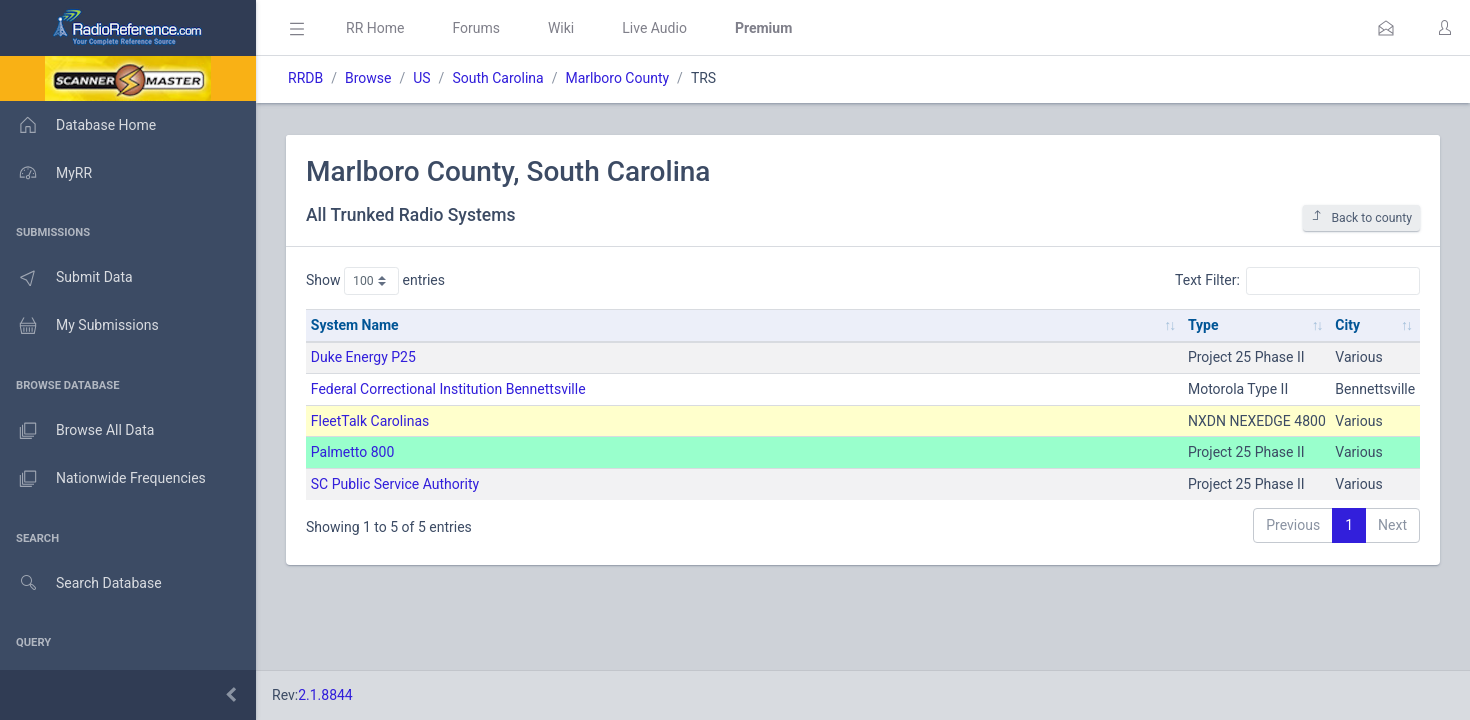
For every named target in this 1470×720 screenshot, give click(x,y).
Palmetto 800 (353, 452)
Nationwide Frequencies (103, 479)
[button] (1386, 28)
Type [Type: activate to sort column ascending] (1203, 325)
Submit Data (66, 278)
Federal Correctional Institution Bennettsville (448, 389)
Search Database (81, 583)
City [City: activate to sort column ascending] (1347, 325)
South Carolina (497, 78)
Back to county (1361, 217)
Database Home (78, 125)
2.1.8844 (325, 695)
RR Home (375, 28)
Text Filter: (1297, 281)
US (421, 78)
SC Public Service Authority (395, 484)
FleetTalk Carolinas (370, 421)
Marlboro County (617, 78)
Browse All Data (77, 431)
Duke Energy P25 (363, 357)
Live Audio (654, 28)
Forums (476, 28)
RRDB (305, 78)
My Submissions (79, 326)
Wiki (561, 28)
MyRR (46, 173)
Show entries (375, 281)
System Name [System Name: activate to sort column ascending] (355, 325)
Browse (368, 78)
